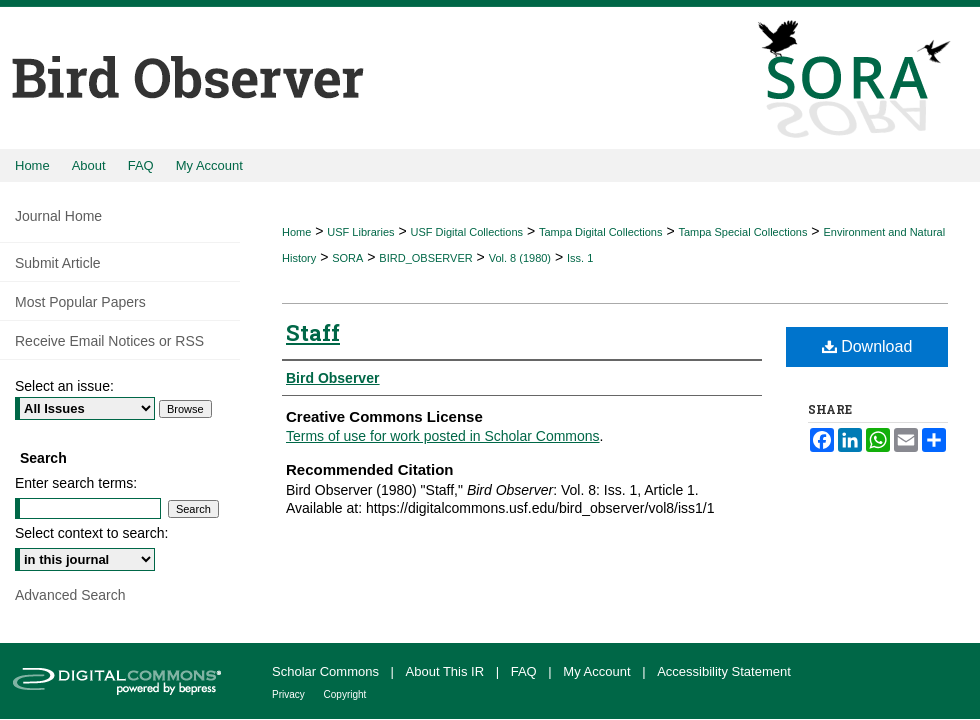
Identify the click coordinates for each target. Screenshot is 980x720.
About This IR (447, 671)
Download (867, 346)
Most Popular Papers (80, 302)
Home (296, 232)
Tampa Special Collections (742, 232)
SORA (347, 258)
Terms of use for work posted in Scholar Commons (443, 436)
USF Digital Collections (467, 232)
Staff (313, 332)
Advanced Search (70, 595)
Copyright (345, 694)
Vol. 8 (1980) (520, 258)
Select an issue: (64, 386)
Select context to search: (91, 533)
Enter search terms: (76, 483)
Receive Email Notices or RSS (109, 341)
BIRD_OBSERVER (425, 258)
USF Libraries (360, 232)
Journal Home (58, 216)
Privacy (290, 694)
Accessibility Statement (724, 671)
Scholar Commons (327, 671)
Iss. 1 (580, 258)
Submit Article (58, 263)
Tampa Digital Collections (601, 232)
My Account (598, 671)
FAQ (526, 671)
